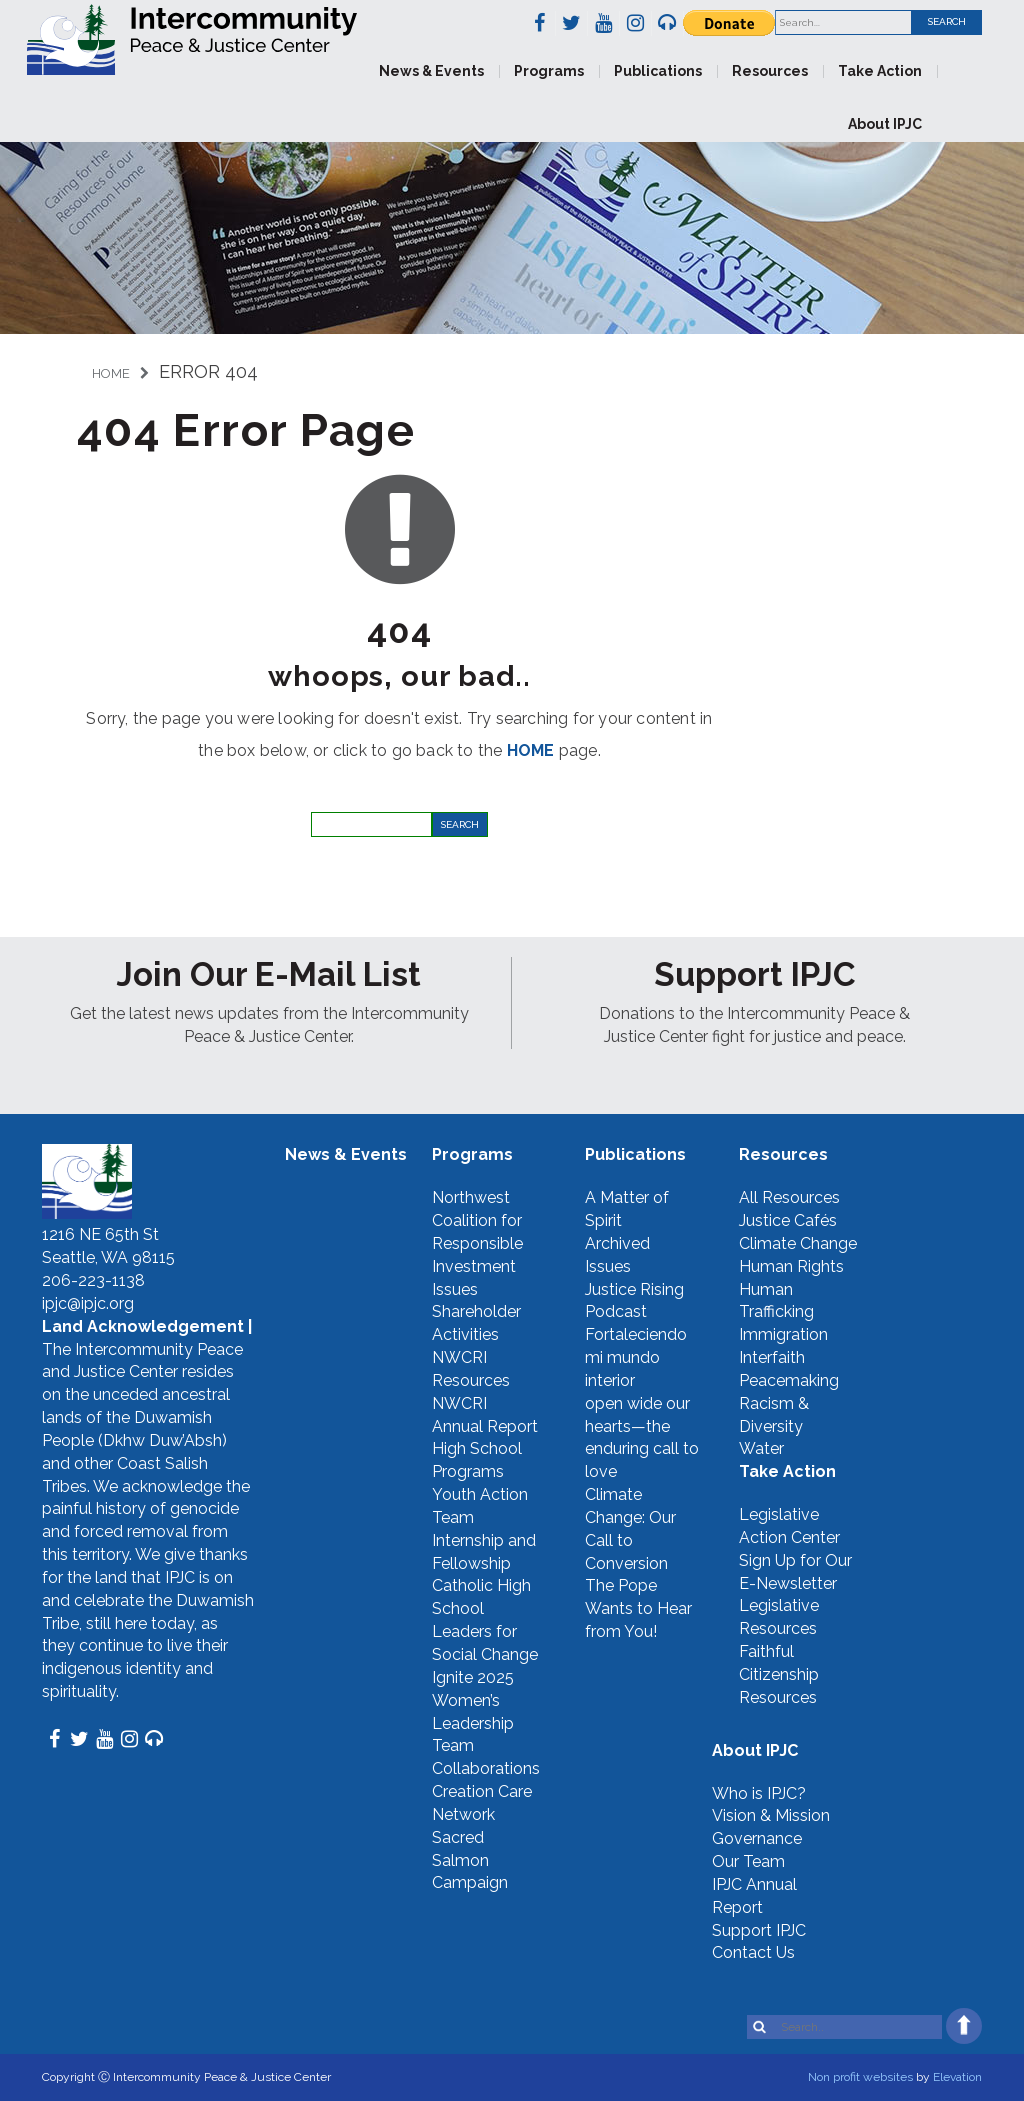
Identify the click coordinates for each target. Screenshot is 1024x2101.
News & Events (431, 71)
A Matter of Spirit (627, 1209)
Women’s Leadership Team (473, 1723)
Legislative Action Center (789, 1526)
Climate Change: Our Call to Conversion (630, 1529)
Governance (757, 1838)
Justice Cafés (788, 1220)
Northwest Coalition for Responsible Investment (477, 1232)
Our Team (748, 1861)
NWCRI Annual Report (485, 1415)
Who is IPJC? (759, 1793)
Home (111, 373)
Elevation (957, 2077)
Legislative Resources (779, 1617)
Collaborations (486, 1768)
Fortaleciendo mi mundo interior (636, 1357)
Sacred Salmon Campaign (470, 1860)
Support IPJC (759, 1930)
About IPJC (885, 124)
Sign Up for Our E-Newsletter (795, 1572)
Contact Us (753, 1952)
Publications (658, 71)
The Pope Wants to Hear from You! (638, 1608)
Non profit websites (860, 2077)
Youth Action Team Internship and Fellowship (484, 1529)
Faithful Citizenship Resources (779, 1674)
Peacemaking (789, 1380)
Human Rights (791, 1266)
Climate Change (798, 1243)
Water (761, 1448)
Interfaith (772, 1357)
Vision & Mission (771, 1815)
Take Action (880, 71)
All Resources (789, 1197)
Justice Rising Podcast (634, 1301)
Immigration (783, 1334)
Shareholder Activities (476, 1323)
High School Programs (477, 1460)
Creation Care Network (482, 1803)
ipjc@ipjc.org (88, 1303)
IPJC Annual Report (754, 1896)
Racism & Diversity (774, 1415)
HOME (531, 750)
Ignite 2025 (473, 1677)
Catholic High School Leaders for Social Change (485, 1620)
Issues (455, 1289)
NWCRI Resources (471, 1369)
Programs (549, 71)
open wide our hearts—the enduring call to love (642, 1438)
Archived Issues (617, 1255)
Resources (770, 71)
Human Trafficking (776, 1301)
